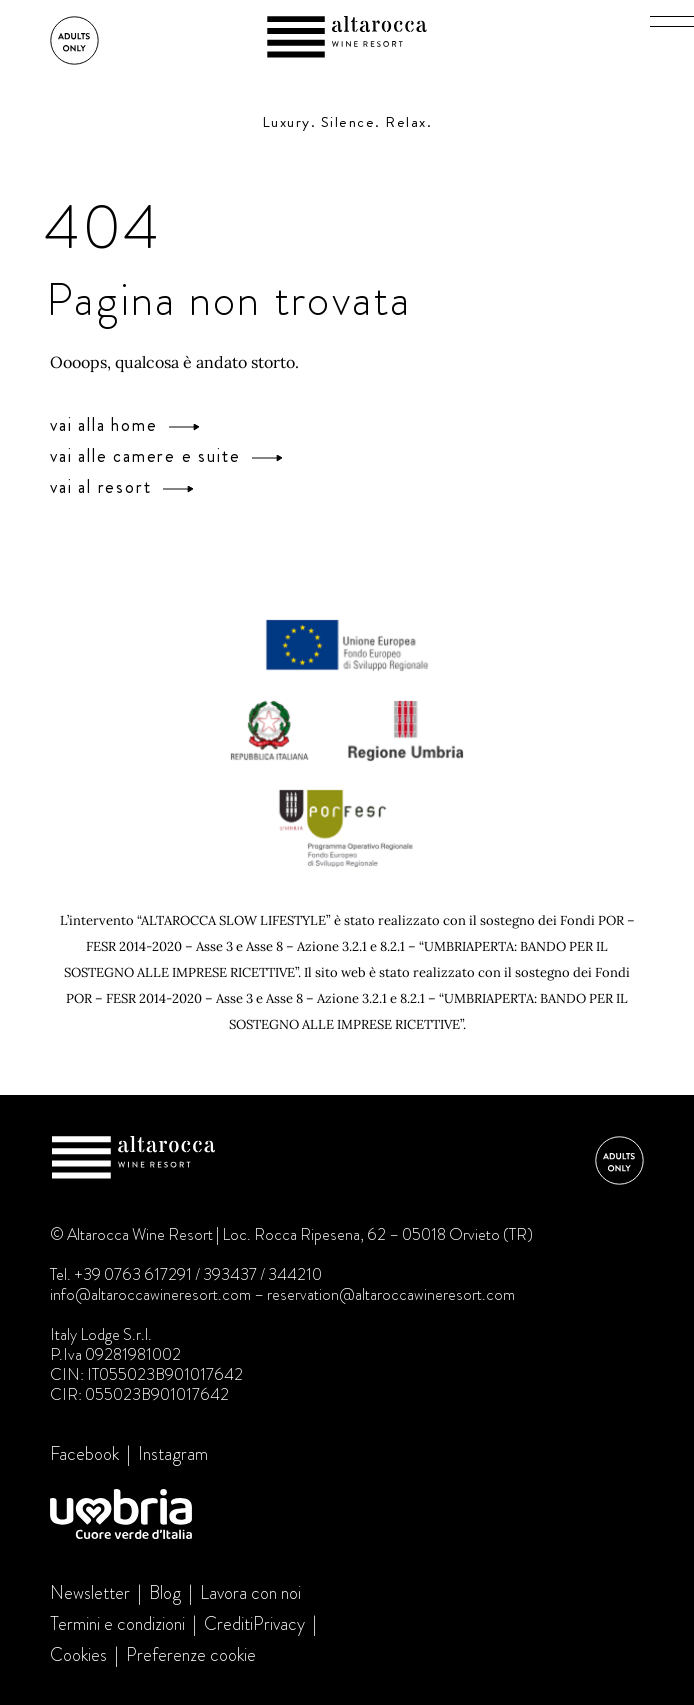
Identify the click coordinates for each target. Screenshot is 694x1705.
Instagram (173, 1454)
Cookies (78, 1655)
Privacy (279, 1624)
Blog (165, 1593)
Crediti (228, 1624)
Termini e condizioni (117, 1624)
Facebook (84, 1454)
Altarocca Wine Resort (347, 39)
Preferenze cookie (191, 1655)
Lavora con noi (250, 1593)
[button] (672, 21)
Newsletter (90, 1593)
